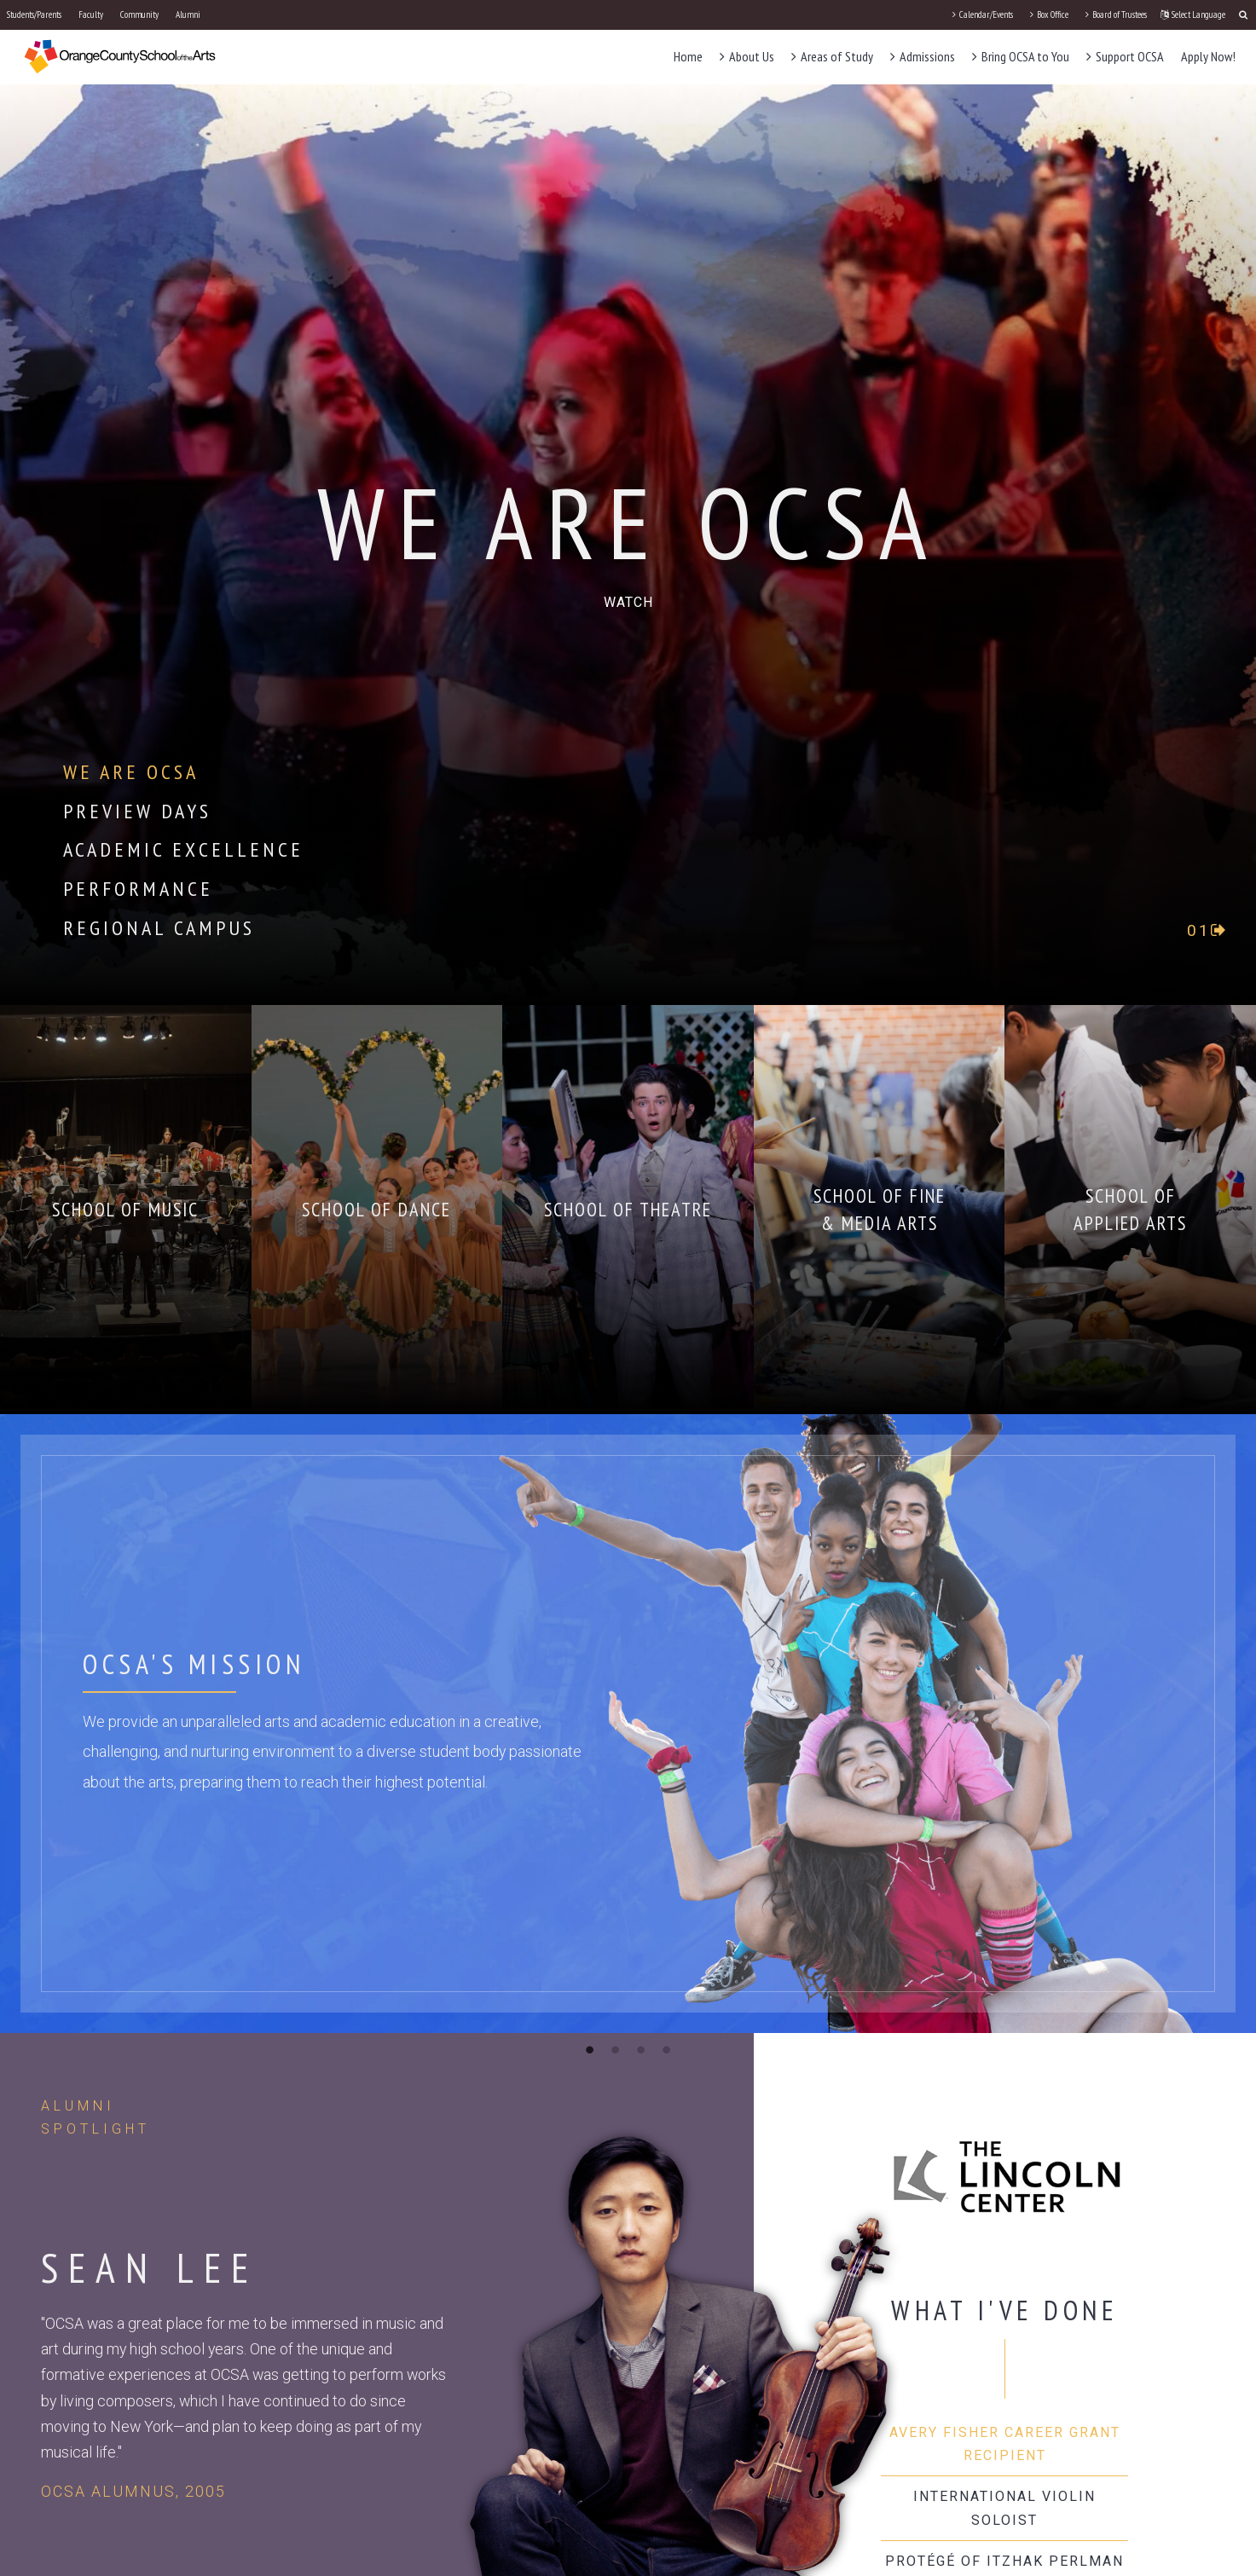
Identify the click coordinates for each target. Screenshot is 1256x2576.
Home (688, 56)
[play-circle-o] (628, 602)
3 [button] (641, 2049)
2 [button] (615, 2049)
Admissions (922, 56)
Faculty (90, 14)
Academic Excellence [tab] (183, 849)
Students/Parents (34, 14)
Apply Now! (1208, 56)
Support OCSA (1125, 56)
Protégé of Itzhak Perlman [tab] (1004, 2561)
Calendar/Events (982, 14)
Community (139, 14)
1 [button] (590, 2049)
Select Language (1192, 14)
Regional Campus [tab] (159, 928)
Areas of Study (832, 56)
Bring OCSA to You (1020, 56)
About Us (747, 56)
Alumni (188, 14)
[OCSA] (120, 56)
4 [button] (666, 2049)
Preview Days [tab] (137, 811)
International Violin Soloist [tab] (1004, 2507)
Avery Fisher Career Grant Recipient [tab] (1004, 2443)
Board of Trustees (1116, 14)
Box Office (1049, 14)
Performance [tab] (138, 888)
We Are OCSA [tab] (131, 772)
